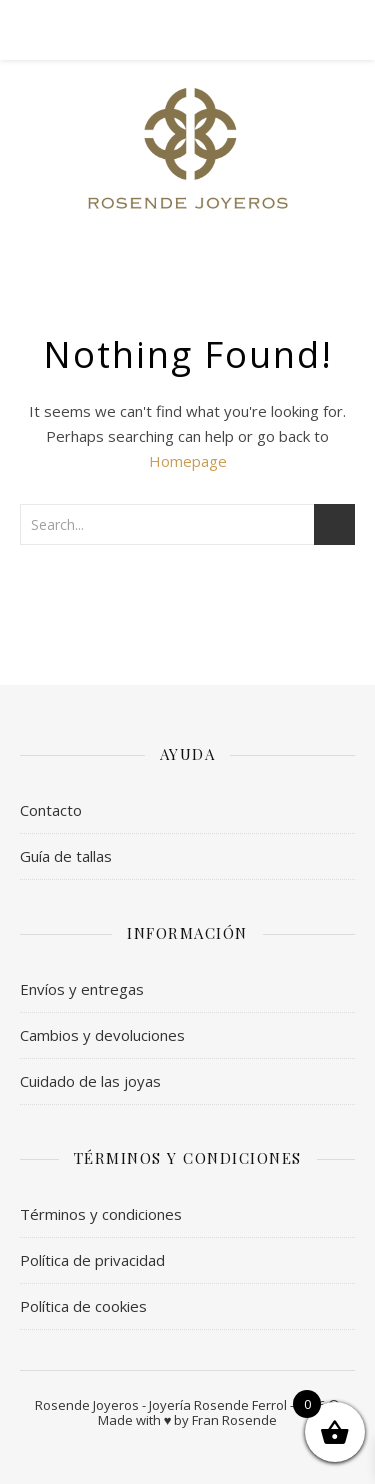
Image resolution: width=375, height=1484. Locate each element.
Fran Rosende (234, 1420)
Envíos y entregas (82, 989)
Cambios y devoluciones (102, 1035)
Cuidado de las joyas (90, 1081)
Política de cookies (83, 1306)
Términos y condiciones (101, 1214)
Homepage (188, 461)
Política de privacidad (92, 1260)
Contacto (51, 810)
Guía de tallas (66, 856)
